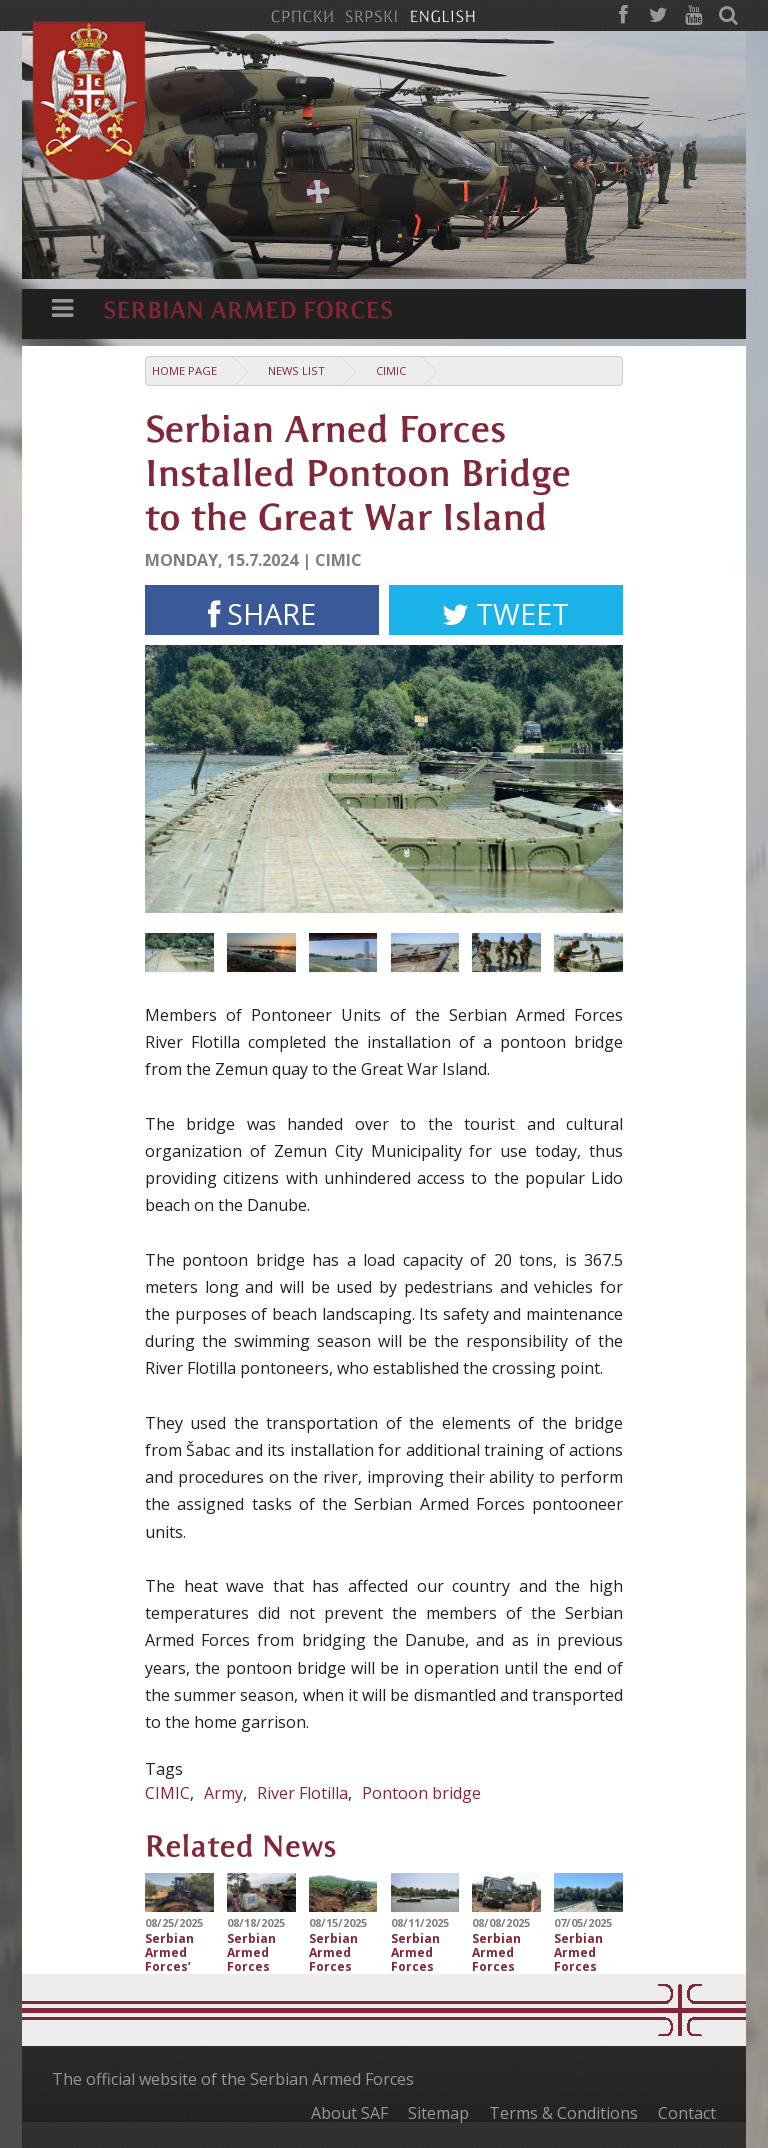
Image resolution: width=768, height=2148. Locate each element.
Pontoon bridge (421, 1793)
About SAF (349, 2113)
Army (223, 1793)
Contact (687, 2113)
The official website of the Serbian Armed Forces (233, 2079)
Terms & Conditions (563, 2113)
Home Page (184, 370)
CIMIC (391, 370)
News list (296, 370)
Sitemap (438, 2113)
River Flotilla (302, 1793)
